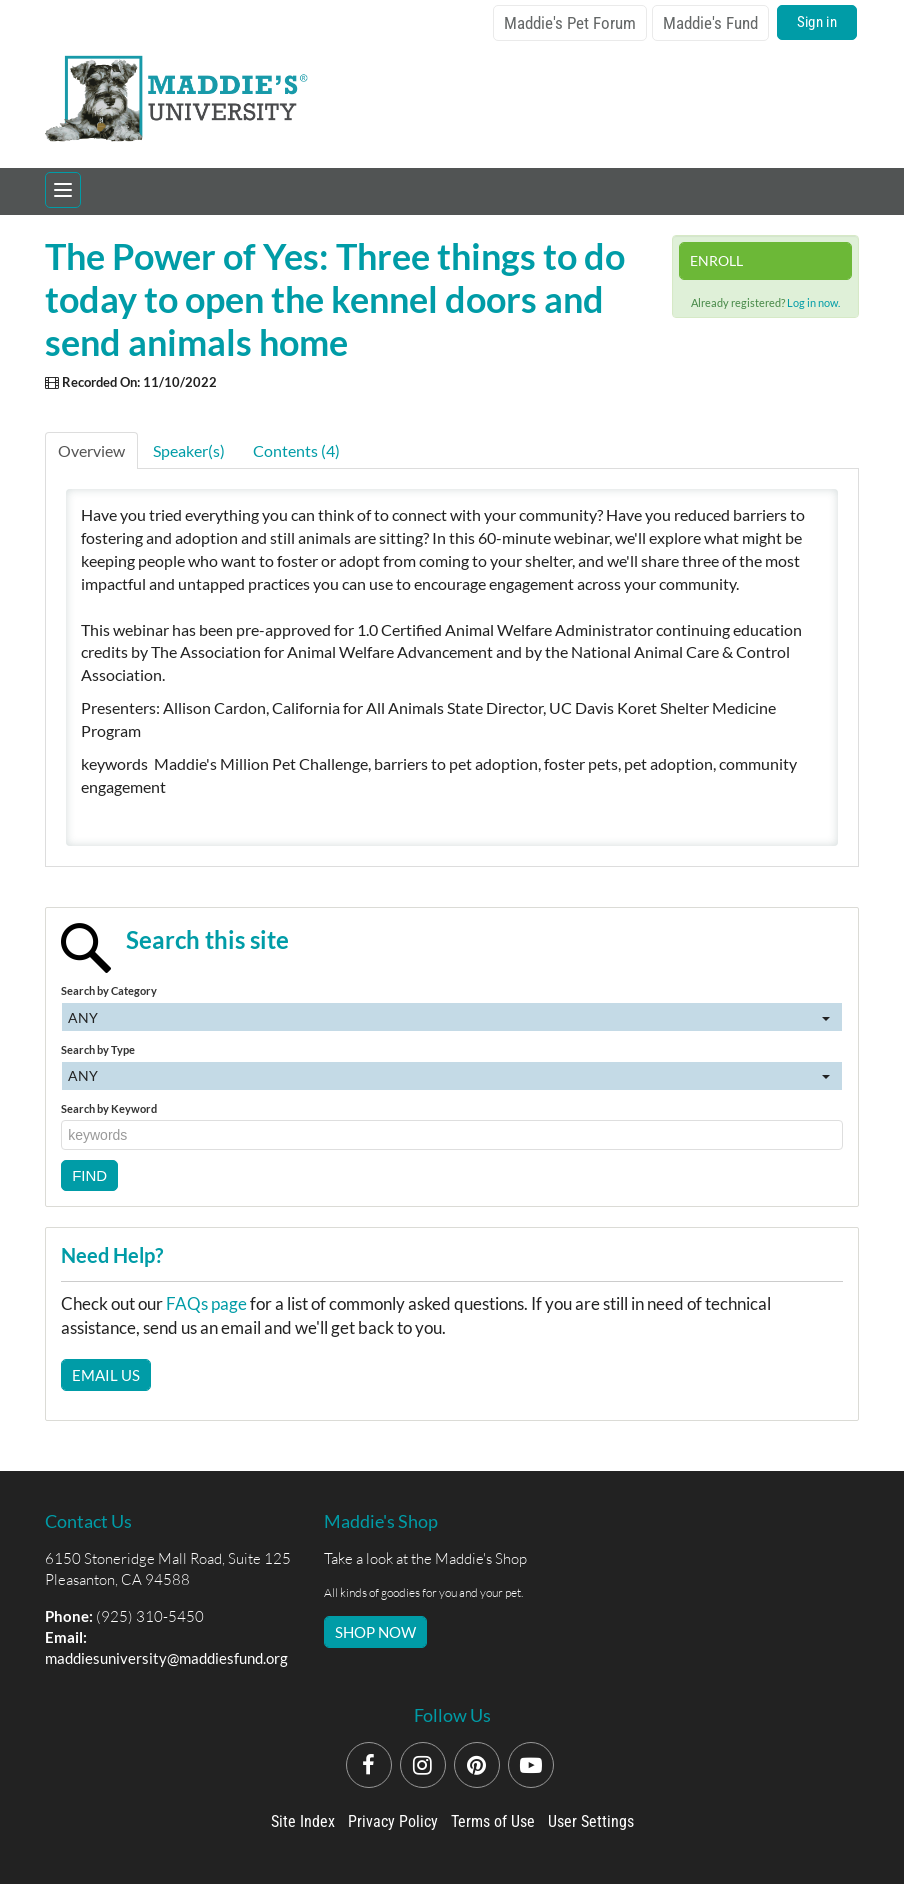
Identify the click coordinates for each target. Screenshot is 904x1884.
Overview (91, 450)
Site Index (303, 1821)
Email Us (106, 1375)
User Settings (591, 1821)
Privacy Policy (393, 1821)
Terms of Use (493, 1821)
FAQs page (206, 1303)
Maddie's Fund (710, 23)
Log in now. (813, 302)
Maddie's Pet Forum (570, 23)
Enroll (716, 260)
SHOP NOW (375, 1632)
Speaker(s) (189, 450)
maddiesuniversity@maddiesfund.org (166, 1658)
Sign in (817, 22)
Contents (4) (296, 450)
